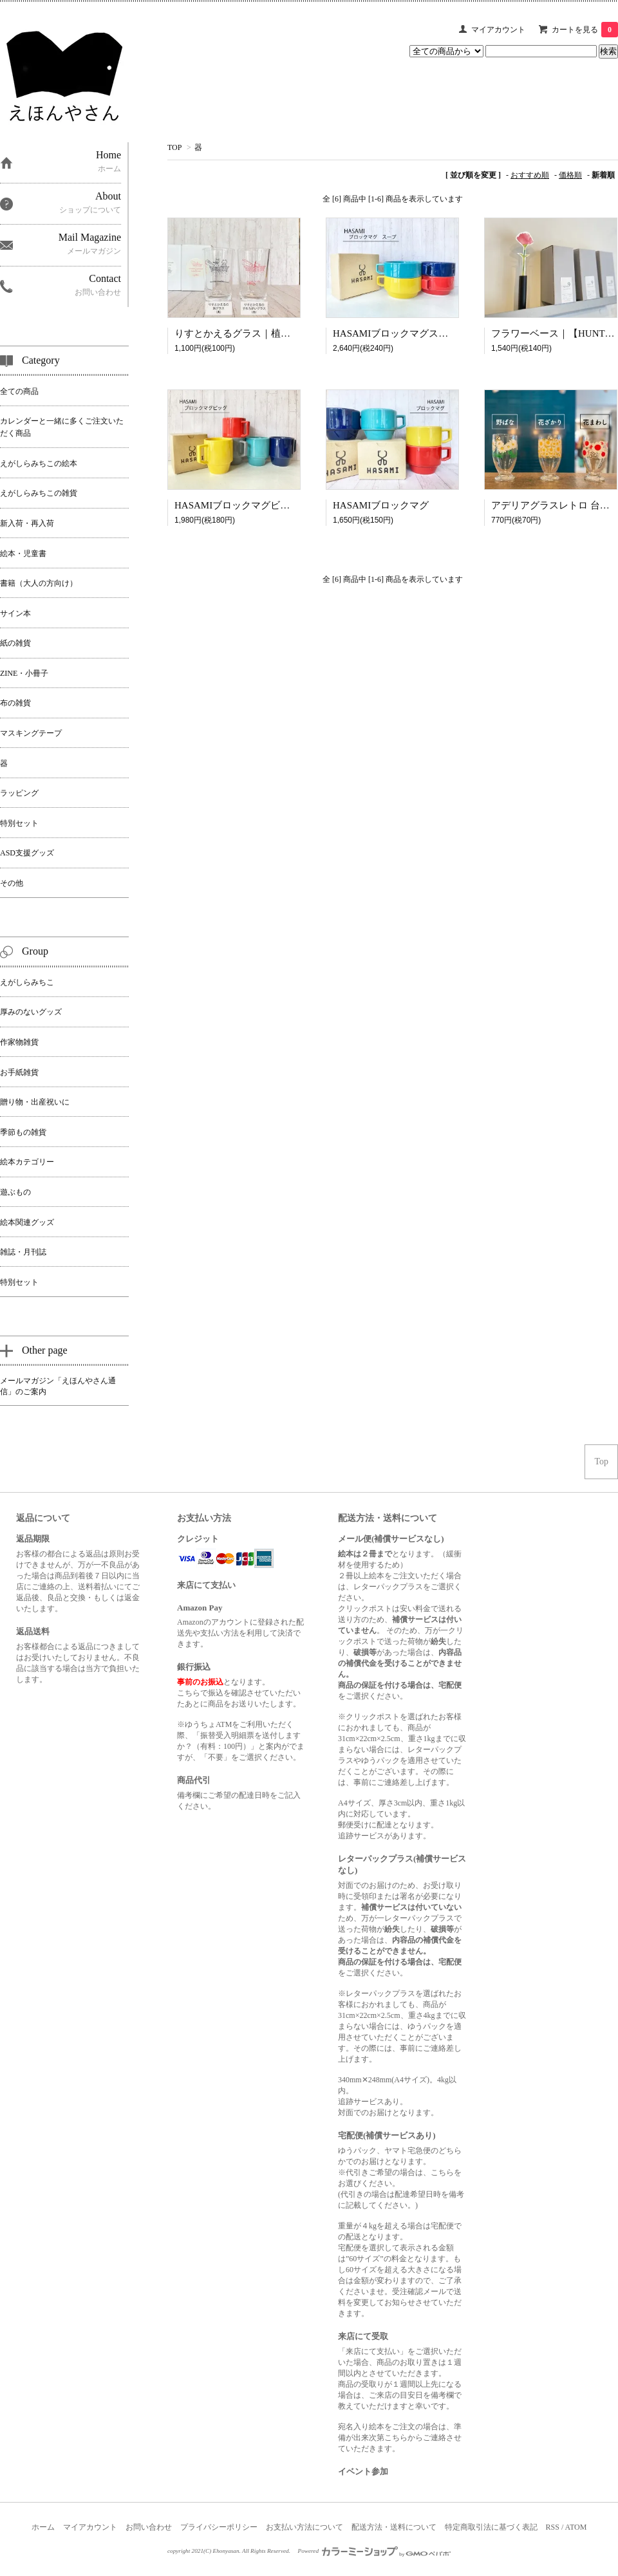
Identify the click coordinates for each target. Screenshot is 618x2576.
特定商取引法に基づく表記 (491, 2527)
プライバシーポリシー (219, 2527)
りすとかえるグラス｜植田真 (237, 333)
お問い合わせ (149, 2527)
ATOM (576, 2527)
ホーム (43, 2527)
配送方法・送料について (393, 2527)
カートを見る (585, 29)
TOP (174, 147)
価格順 (570, 175)
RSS (552, 2527)
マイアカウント (498, 29)
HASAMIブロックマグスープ (395, 333)
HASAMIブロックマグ (381, 505)
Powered (374, 2551)
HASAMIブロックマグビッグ (236, 505)
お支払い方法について (304, 2527)
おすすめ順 (529, 175)
